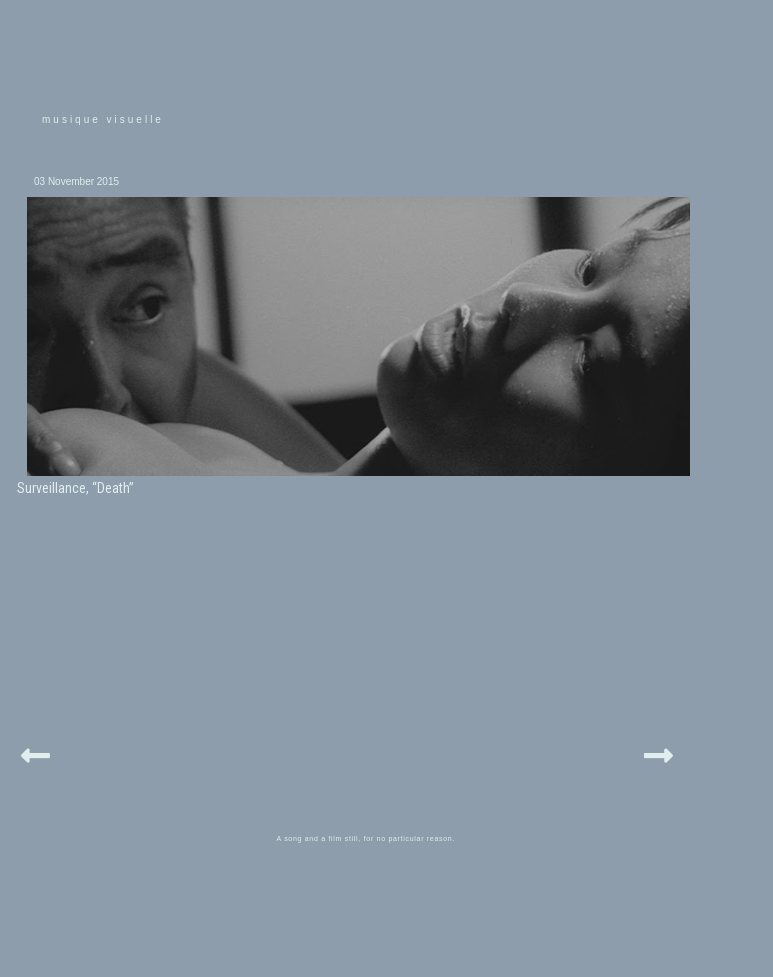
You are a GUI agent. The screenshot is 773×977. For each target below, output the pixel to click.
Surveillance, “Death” (75, 488)
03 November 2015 (76, 181)
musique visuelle (103, 119)
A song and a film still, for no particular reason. (366, 838)
